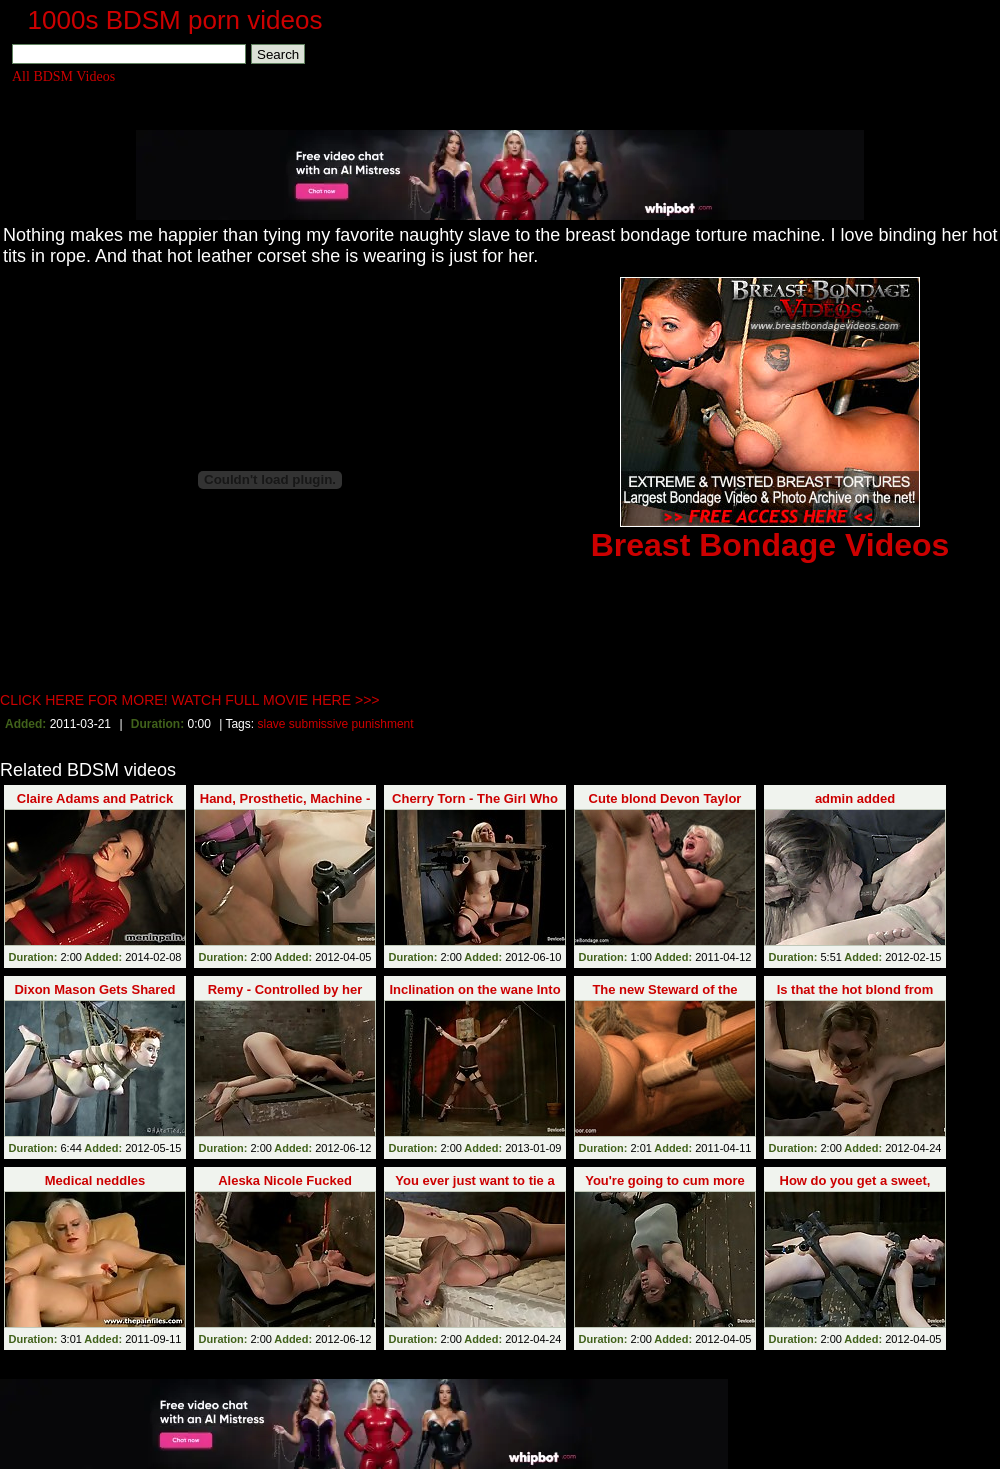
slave (271, 724)
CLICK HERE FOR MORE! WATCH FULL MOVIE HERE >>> (190, 700)
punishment (383, 724)
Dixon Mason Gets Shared (94, 989)
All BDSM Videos (63, 76)
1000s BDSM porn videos (175, 20)
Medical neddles (95, 1180)
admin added (855, 798)
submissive (318, 724)
